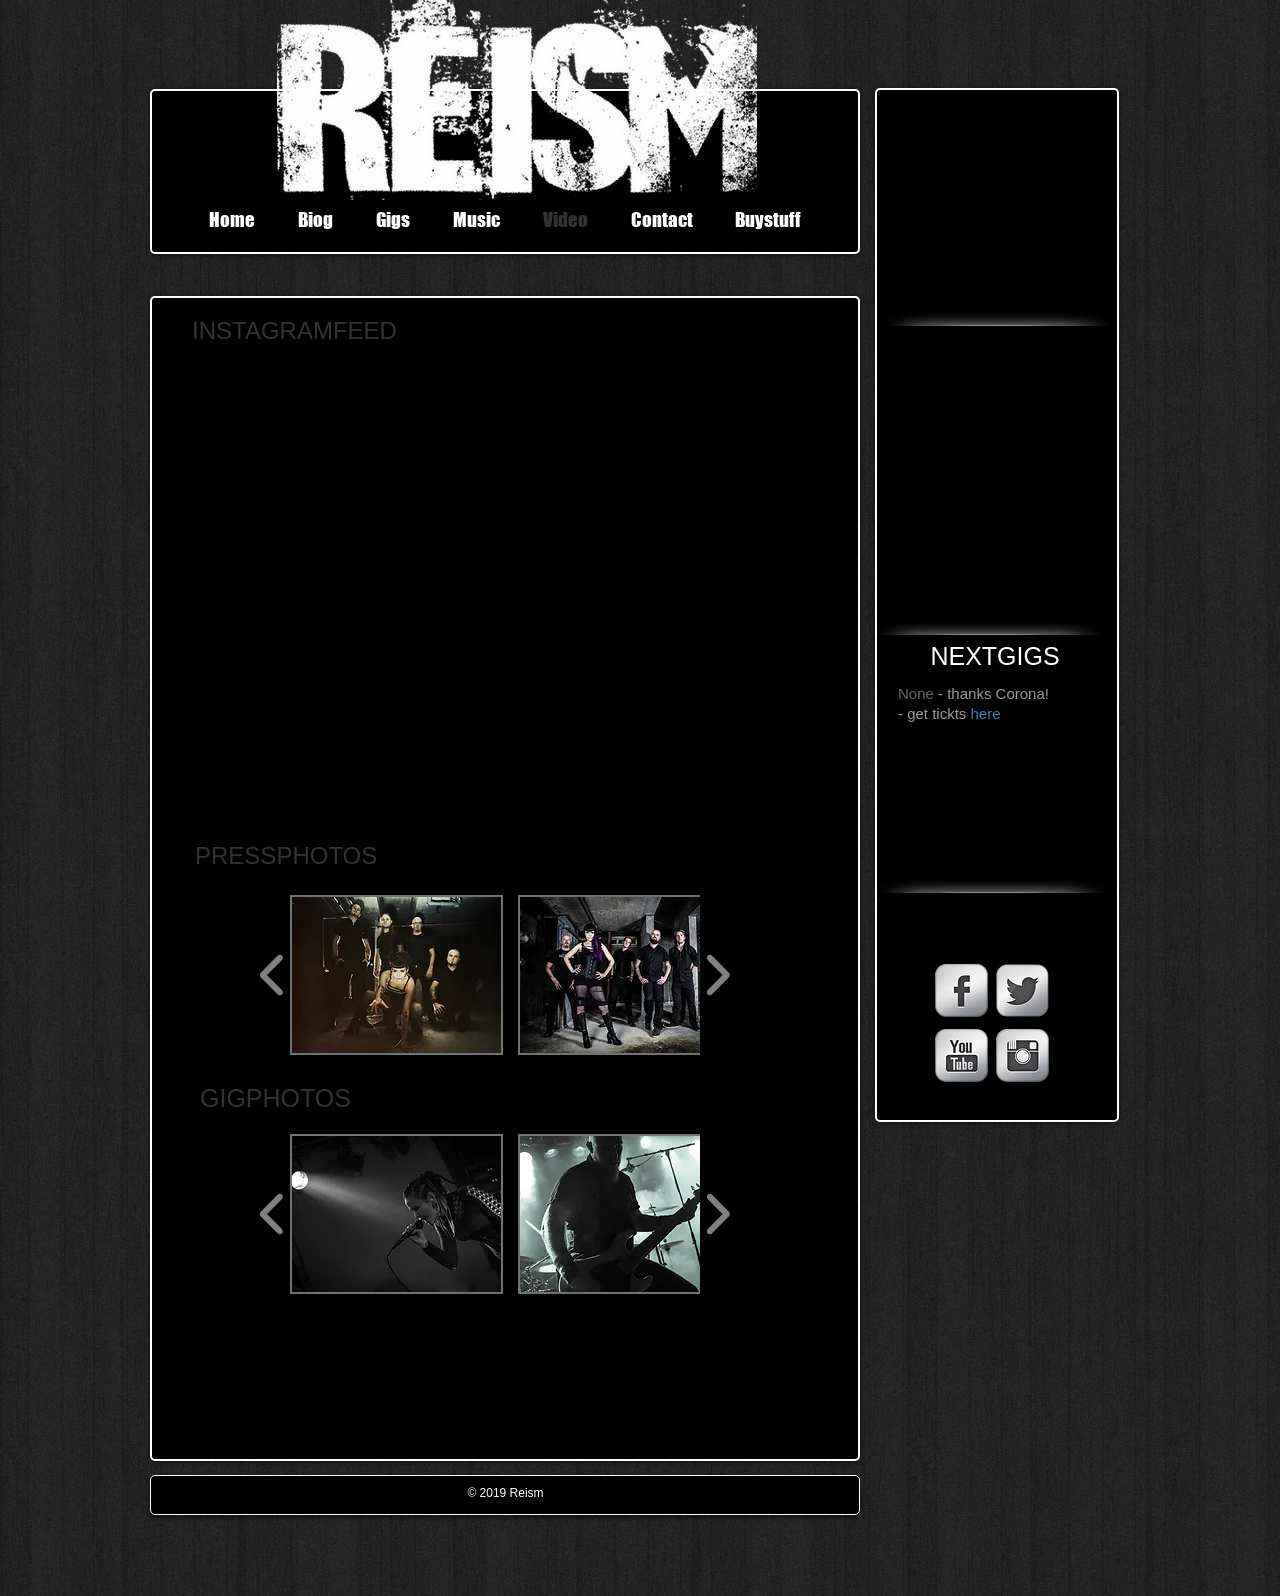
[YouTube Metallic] (961, 1055)
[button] (396, 975)
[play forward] (717, 975)
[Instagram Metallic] (1022, 1055)
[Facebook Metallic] (961, 990)
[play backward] (272, 975)
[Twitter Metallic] (1022, 990)
